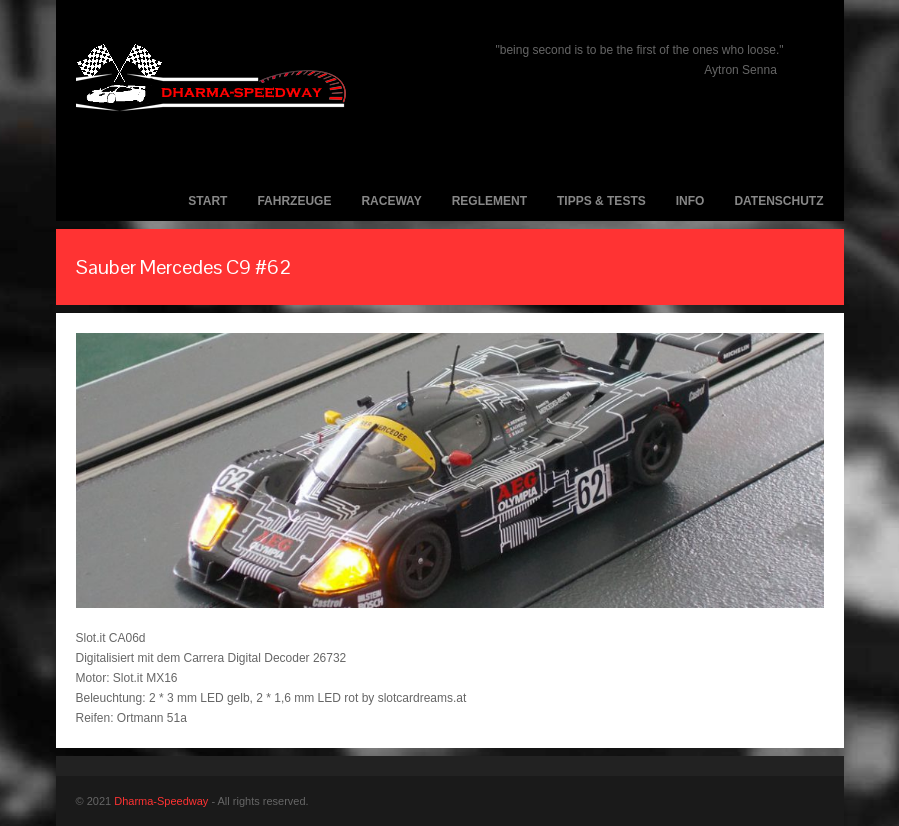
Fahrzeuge (294, 201)
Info (690, 201)
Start (207, 201)
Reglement (489, 201)
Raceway (391, 201)
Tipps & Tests (601, 201)
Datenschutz (778, 201)
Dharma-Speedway (161, 801)
